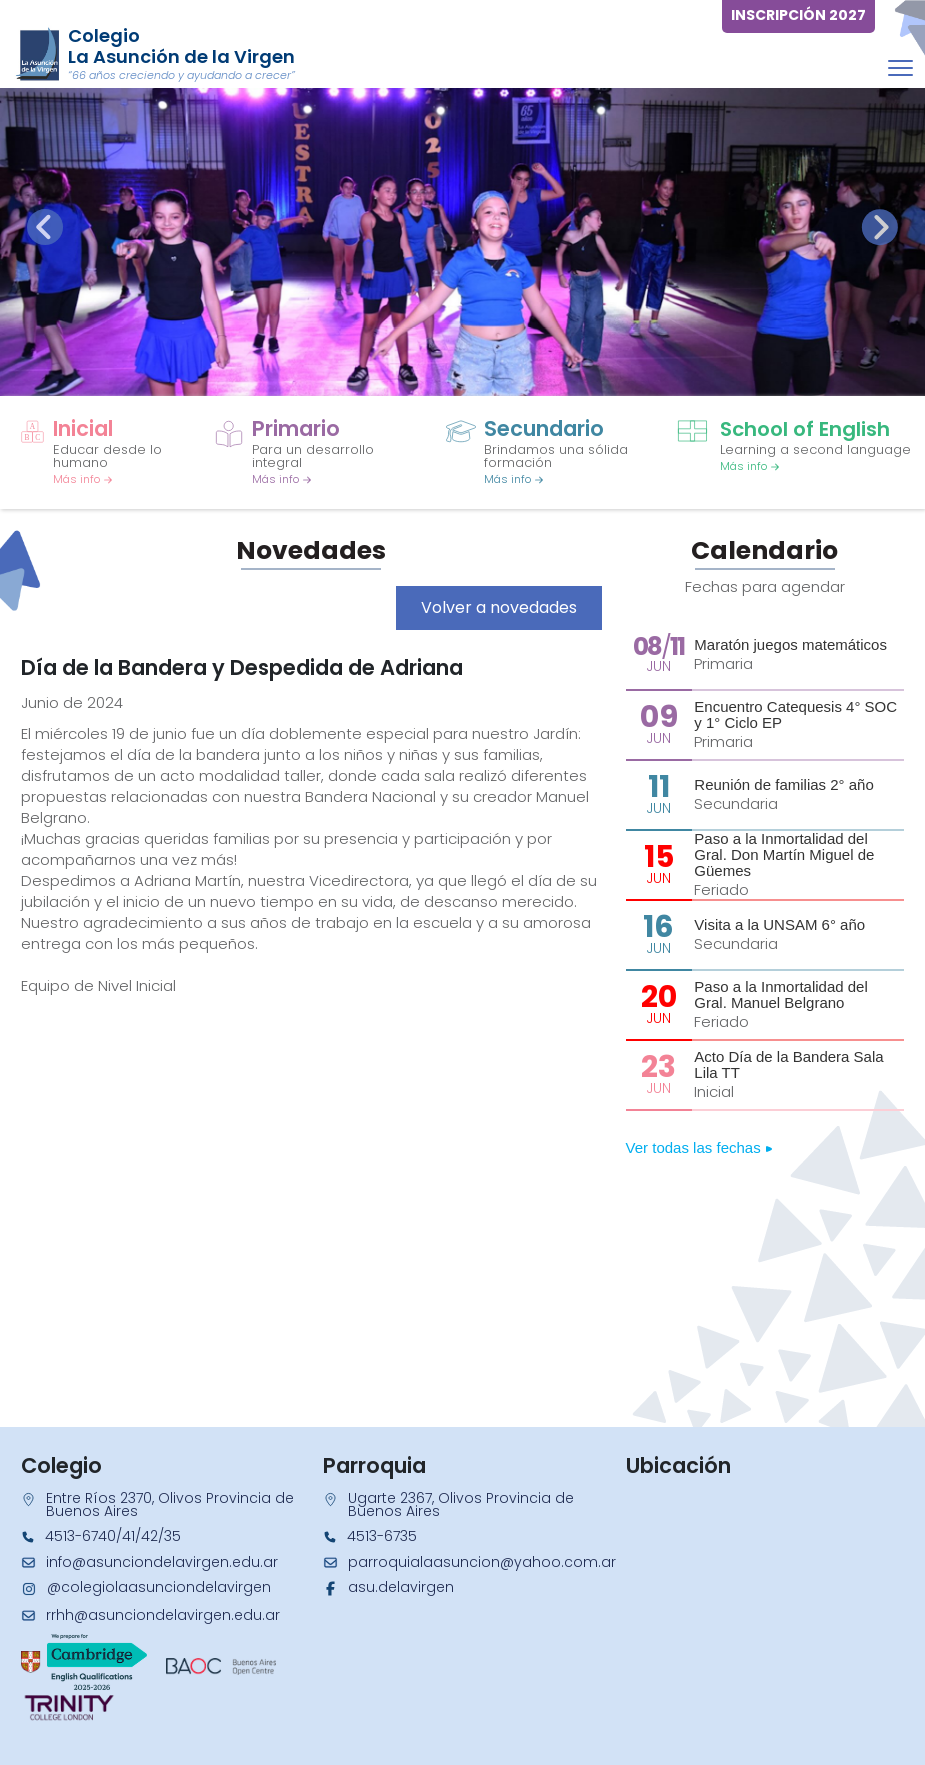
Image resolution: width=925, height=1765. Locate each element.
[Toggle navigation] (900, 67)
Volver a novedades (499, 607)
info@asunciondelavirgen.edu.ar (162, 1562)
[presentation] (45, 227)
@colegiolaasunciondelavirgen (159, 1587)
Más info (83, 479)
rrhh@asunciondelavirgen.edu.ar (163, 1615)
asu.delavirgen (401, 1587)
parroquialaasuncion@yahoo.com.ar (482, 1562)
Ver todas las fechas (699, 1147)
